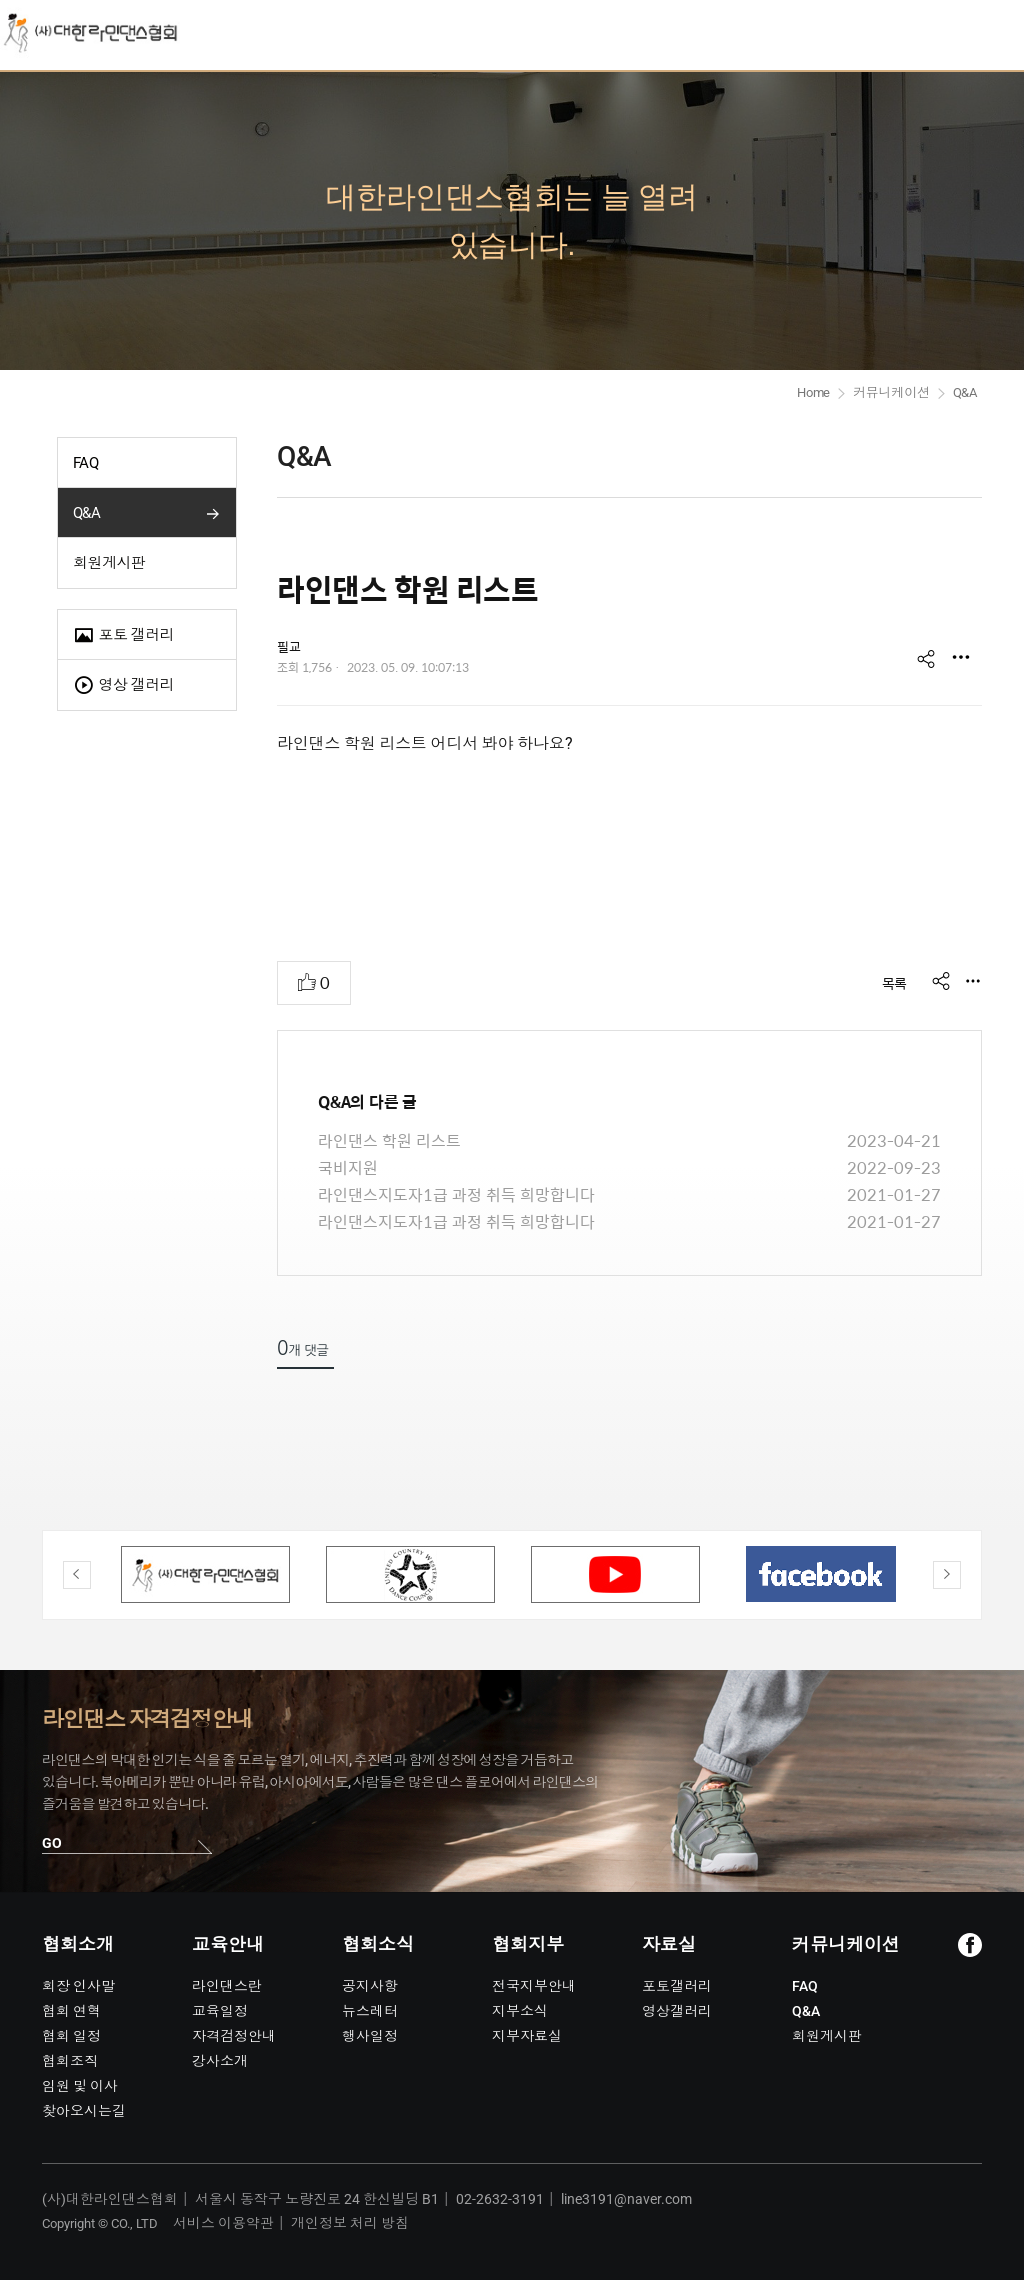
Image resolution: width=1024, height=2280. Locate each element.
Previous (77, 1575)
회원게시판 (109, 563)
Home (813, 392)
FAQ (85, 463)
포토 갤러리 (123, 635)
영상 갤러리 (123, 685)
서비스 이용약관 (223, 2223)
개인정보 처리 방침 (350, 2223)
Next (947, 1575)
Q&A (86, 513)
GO (52, 1843)
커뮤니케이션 (891, 392)
